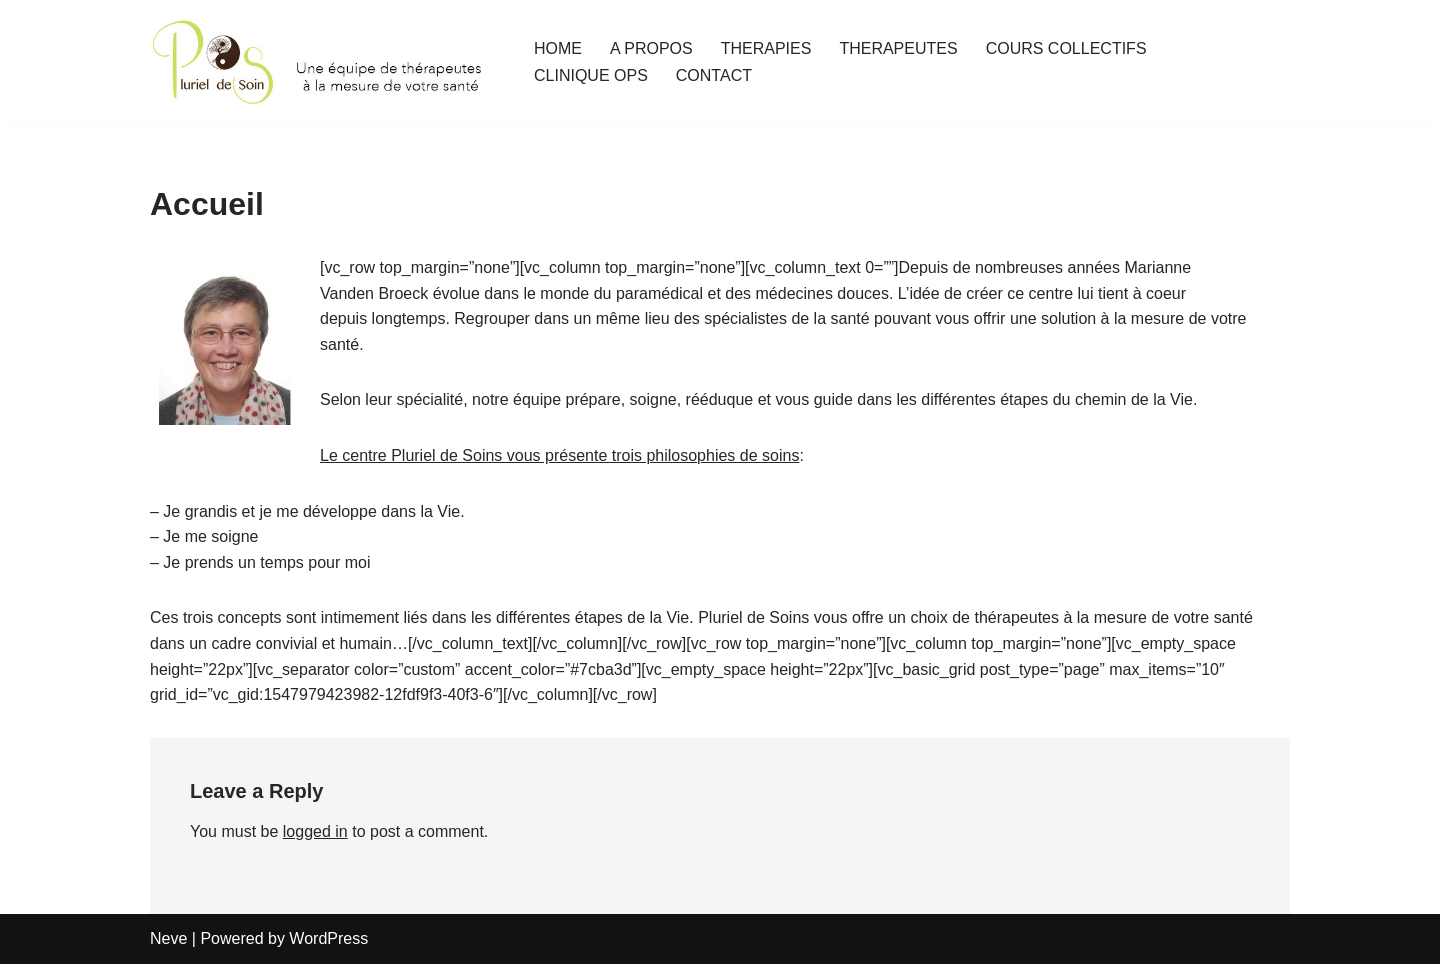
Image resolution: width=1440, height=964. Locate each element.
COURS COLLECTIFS (1066, 48)
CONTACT (714, 75)
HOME (558, 48)
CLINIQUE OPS (591, 75)
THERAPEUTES (898, 48)
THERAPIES (766, 48)
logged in (315, 831)
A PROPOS (651, 48)
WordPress (328, 938)
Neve (168, 938)
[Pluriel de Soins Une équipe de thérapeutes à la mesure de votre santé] (325, 62)
